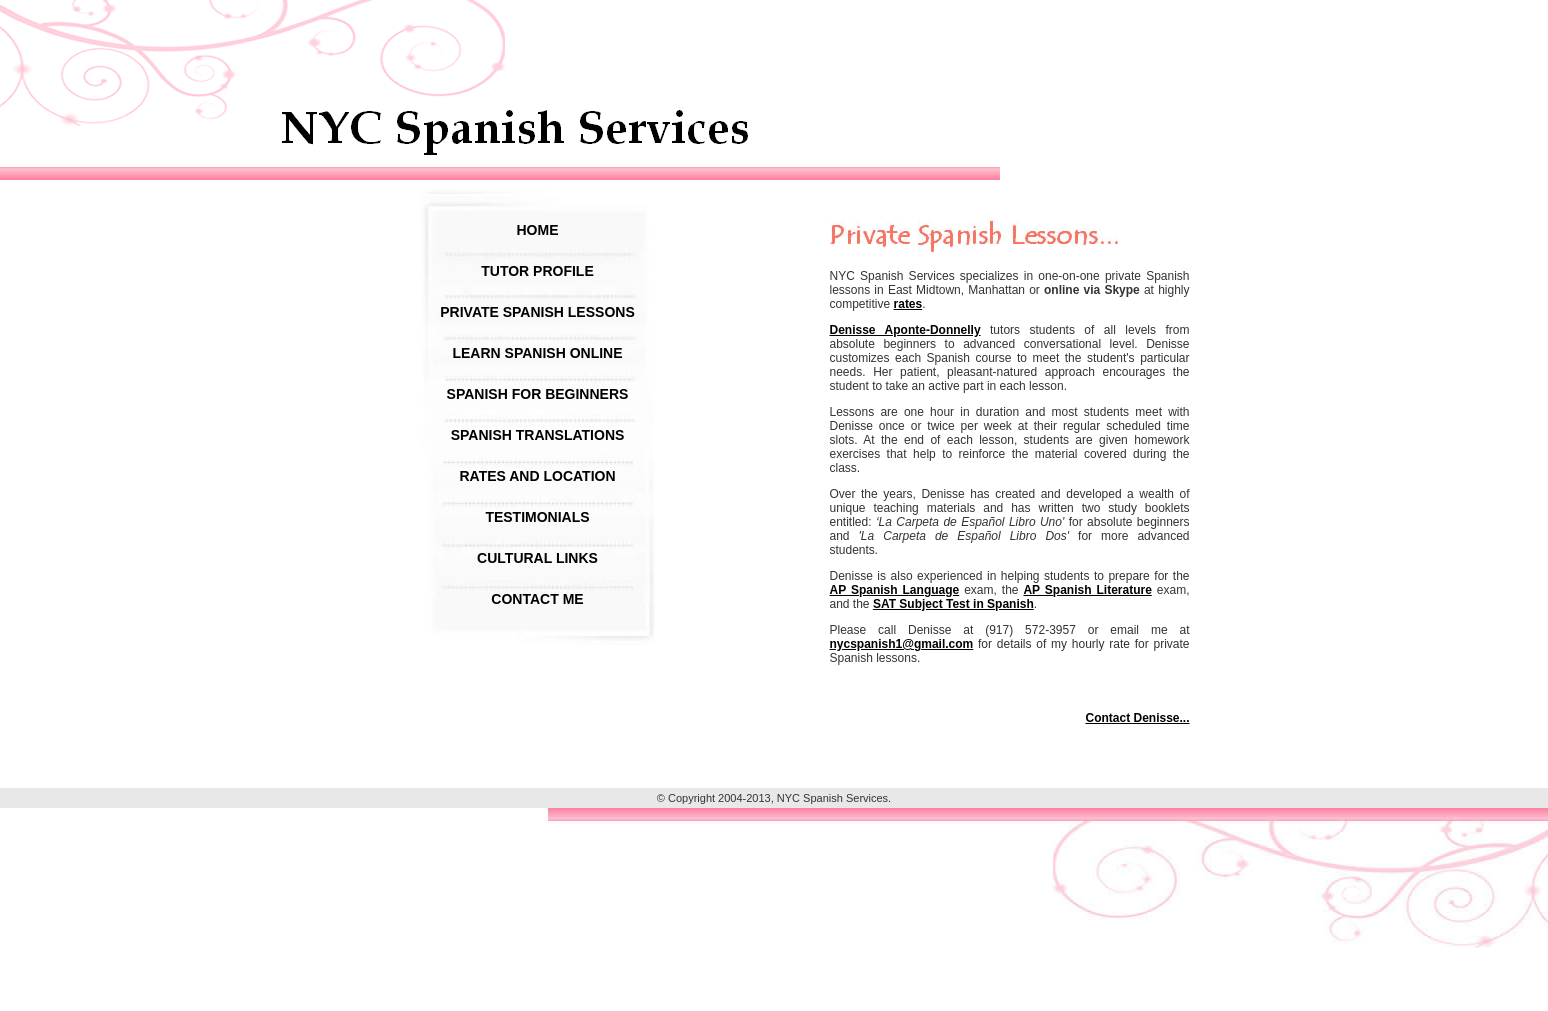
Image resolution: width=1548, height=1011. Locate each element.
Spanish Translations (538, 435)
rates (908, 304)
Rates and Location (537, 476)
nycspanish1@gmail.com (902, 644)
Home (538, 230)
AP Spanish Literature (1087, 590)
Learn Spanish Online (537, 353)
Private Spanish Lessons (537, 312)
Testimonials (537, 517)
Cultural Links (537, 558)
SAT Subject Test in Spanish (953, 604)
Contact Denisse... (1137, 718)
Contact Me (537, 599)
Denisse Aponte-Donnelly (905, 330)
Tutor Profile (537, 271)
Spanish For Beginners (538, 394)
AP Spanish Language (895, 590)
